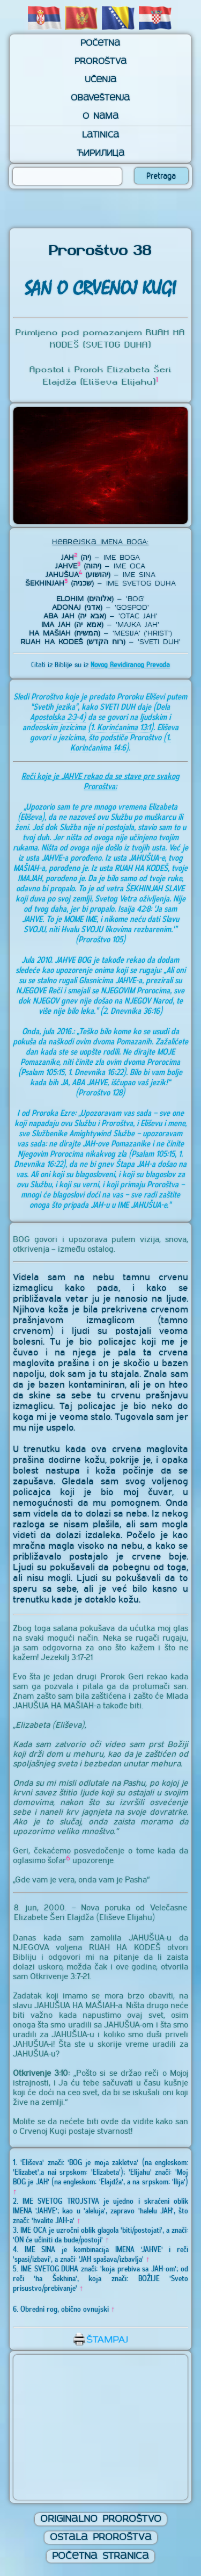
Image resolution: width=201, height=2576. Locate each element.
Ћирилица (100, 153)
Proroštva (100, 61)
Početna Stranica (100, 2556)
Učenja (100, 80)
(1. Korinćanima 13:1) (120, 727)
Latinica (100, 135)
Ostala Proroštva (101, 2537)
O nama (100, 116)
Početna (100, 43)
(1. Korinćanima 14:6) (120, 742)
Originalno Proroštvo (100, 2519)
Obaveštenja (100, 98)
